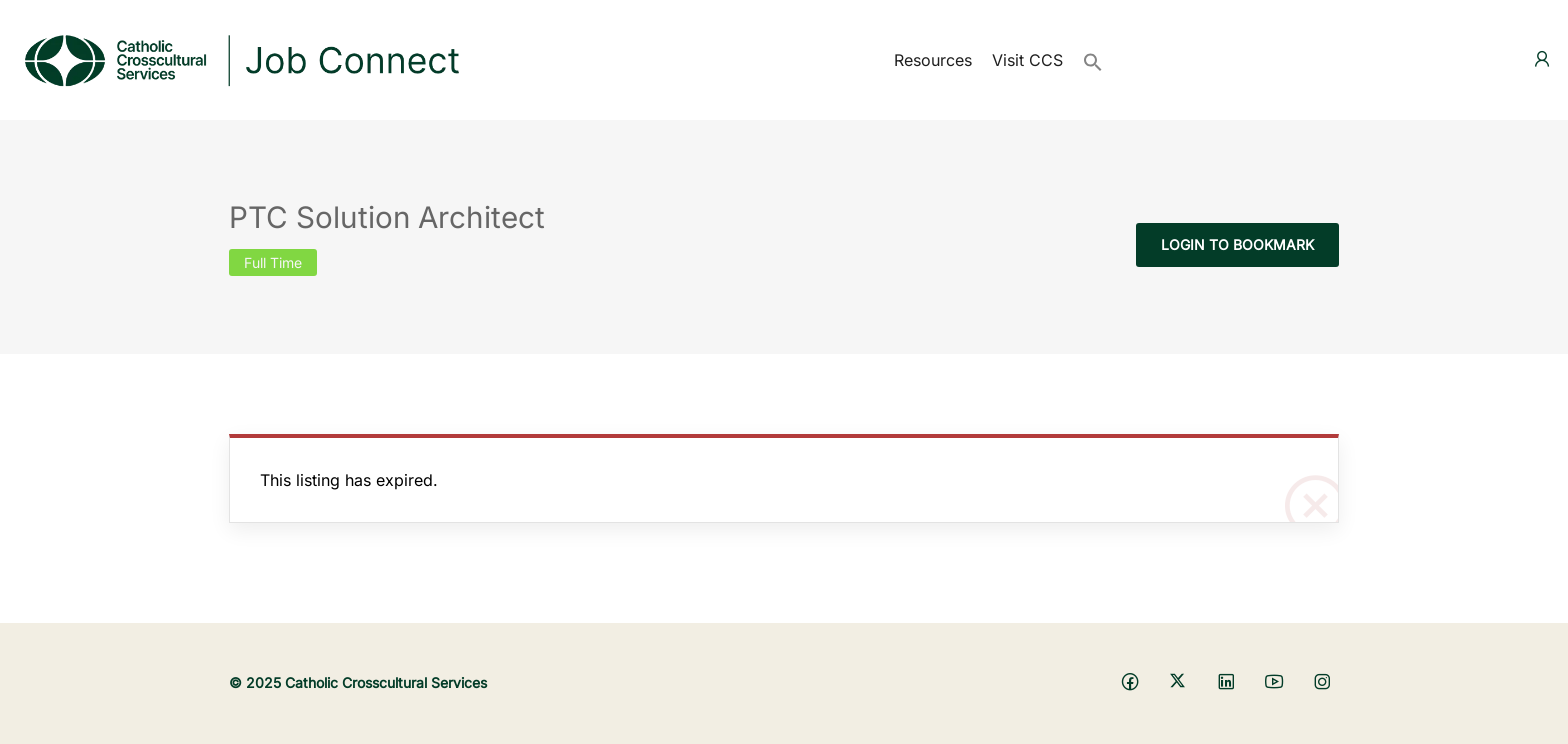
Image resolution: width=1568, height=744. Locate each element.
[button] (1093, 60)
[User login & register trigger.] (1542, 59)
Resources (933, 60)
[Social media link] (1129, 680)
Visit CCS (1027, 60)
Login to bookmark (1237, 244)
